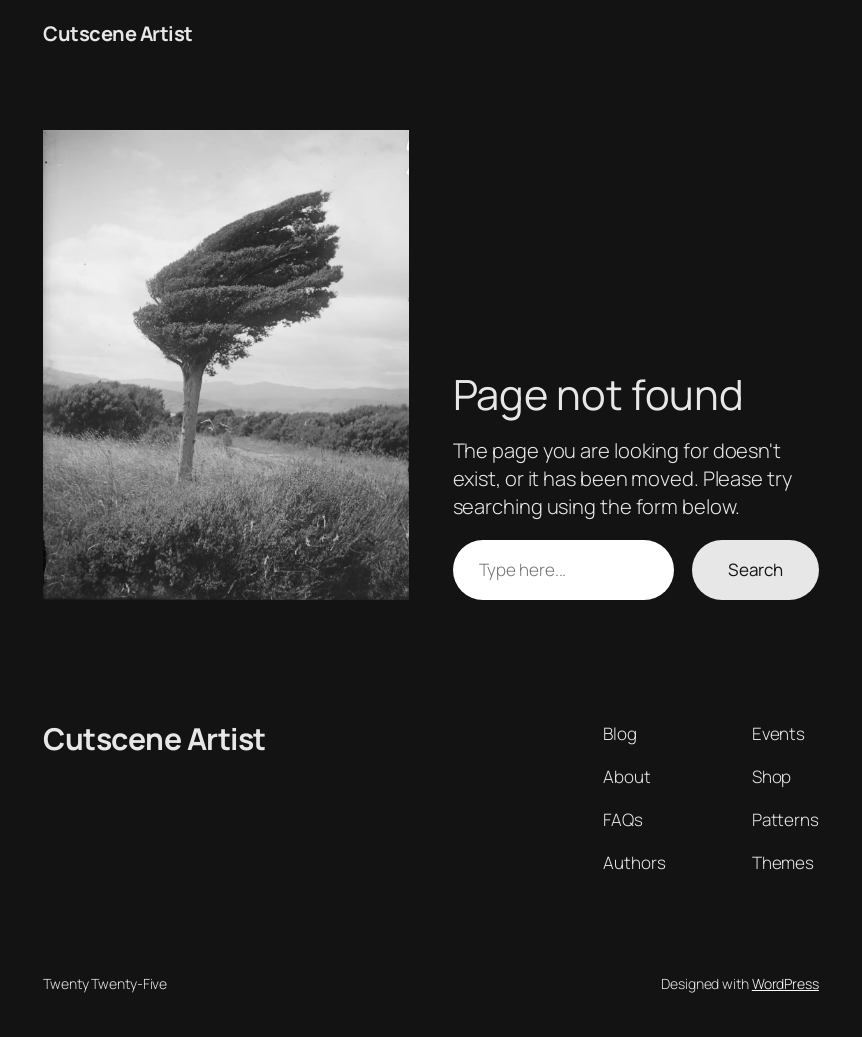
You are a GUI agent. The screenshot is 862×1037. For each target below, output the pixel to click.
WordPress (785, 983)
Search (755, 569)
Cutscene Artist (118, 33)
